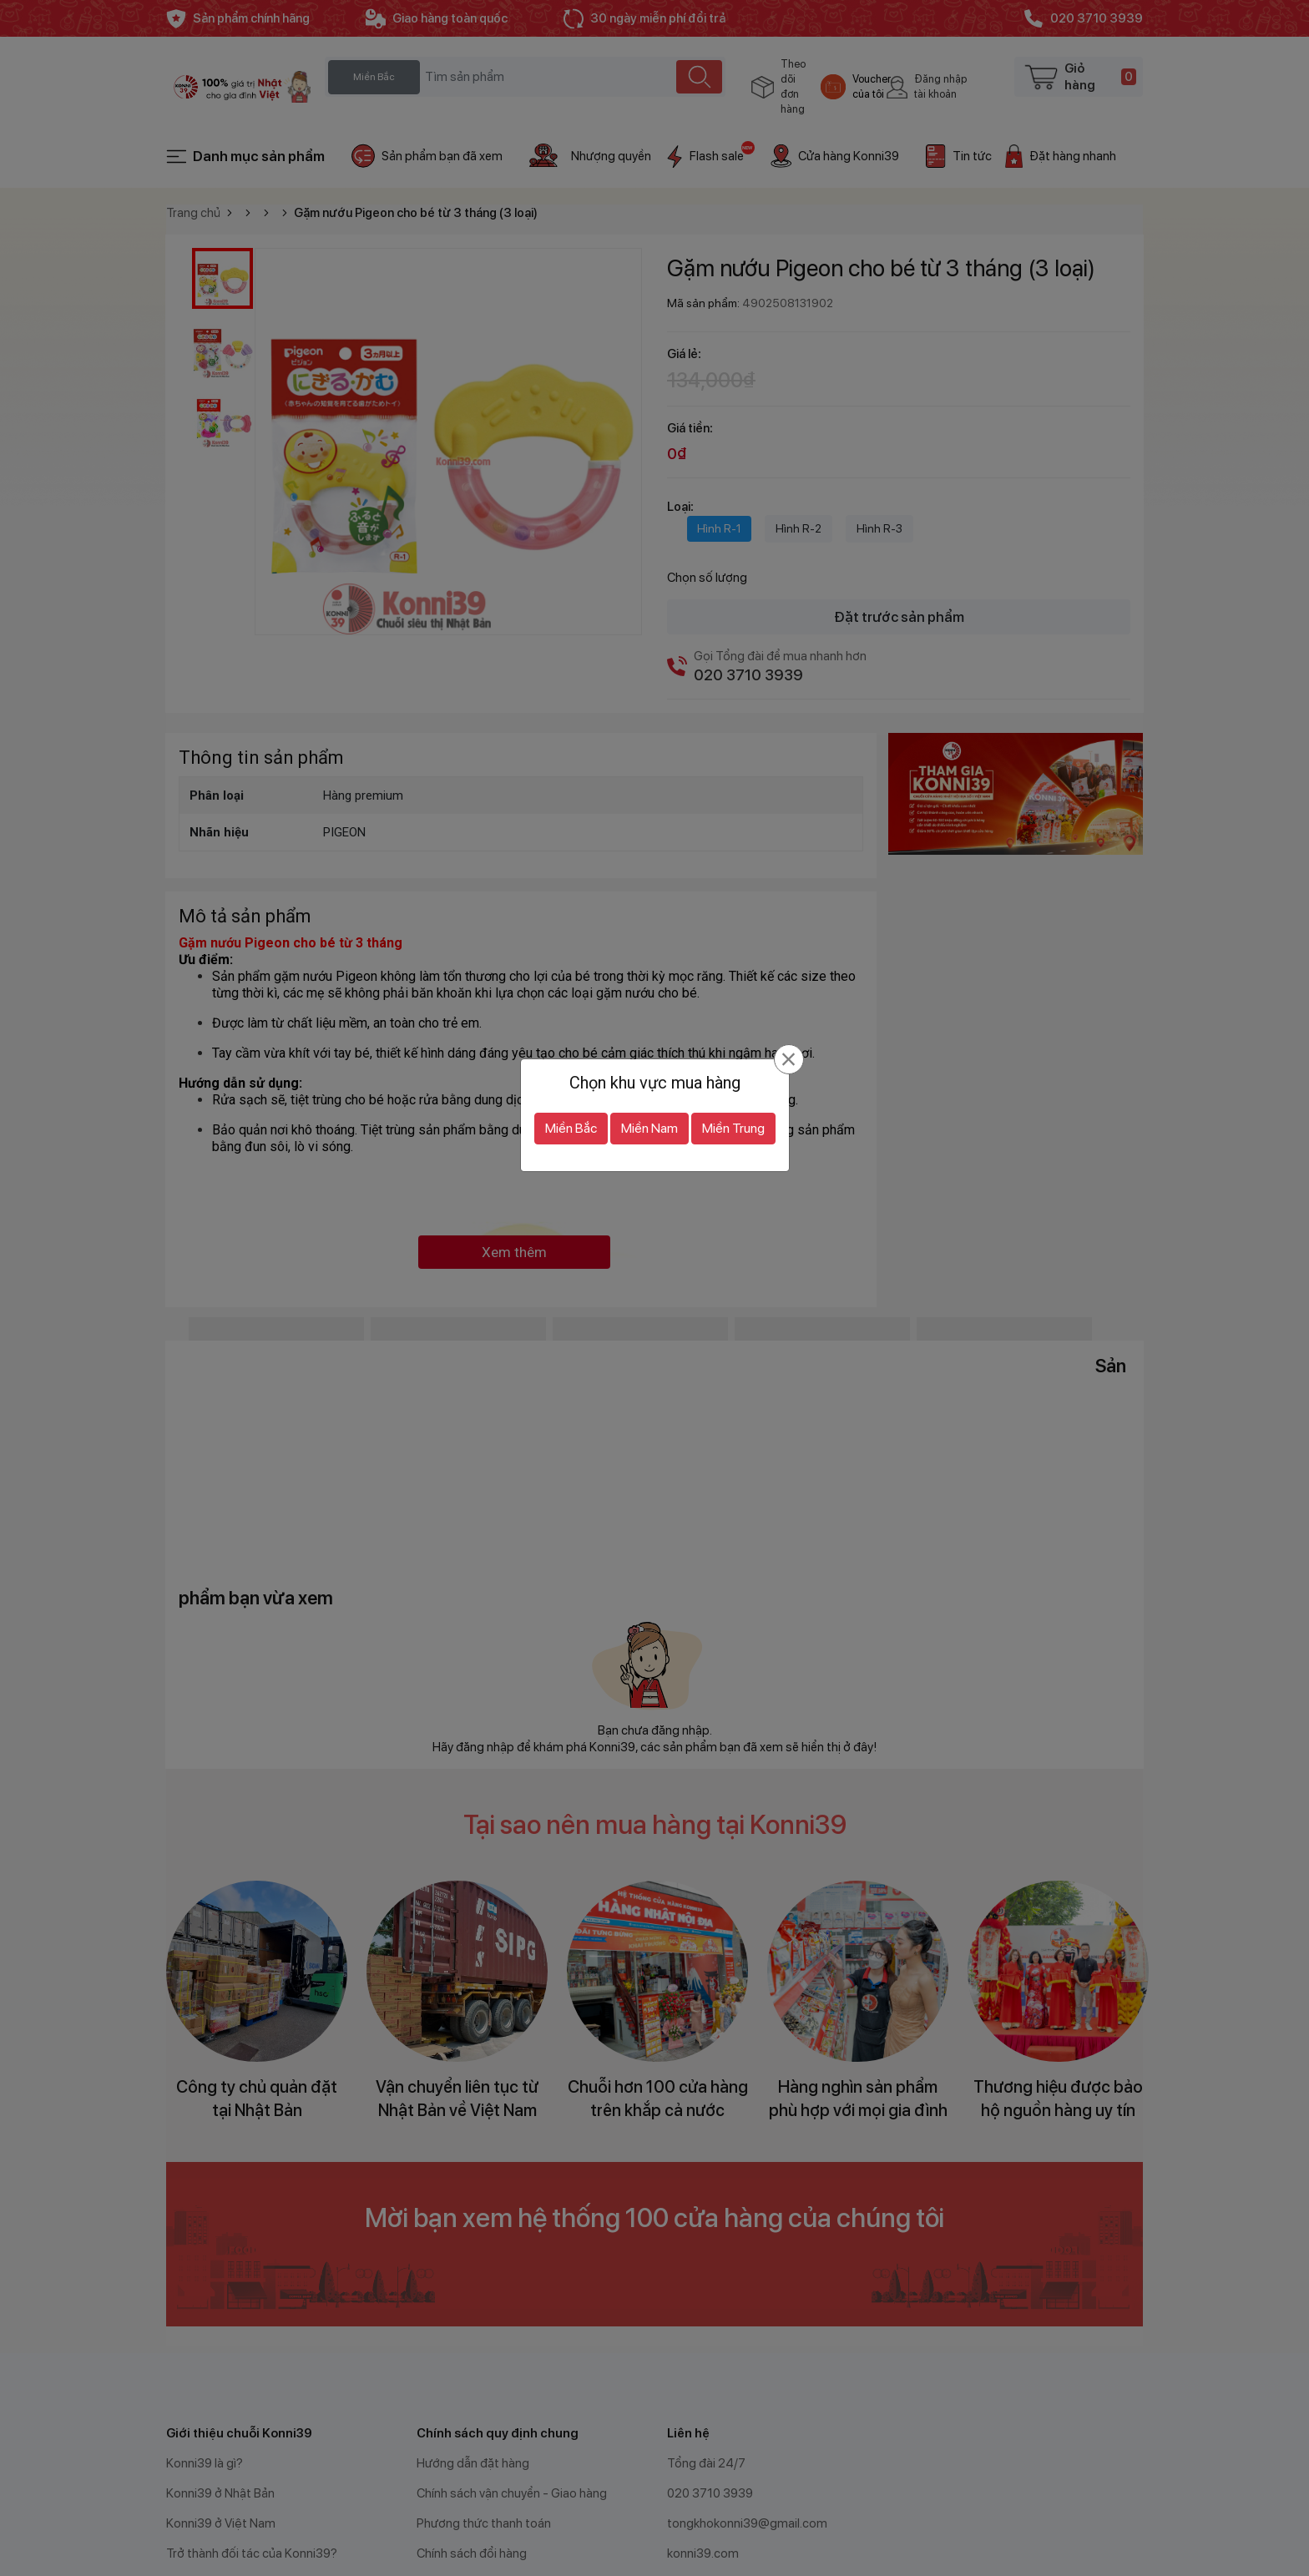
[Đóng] (788, 1025)
